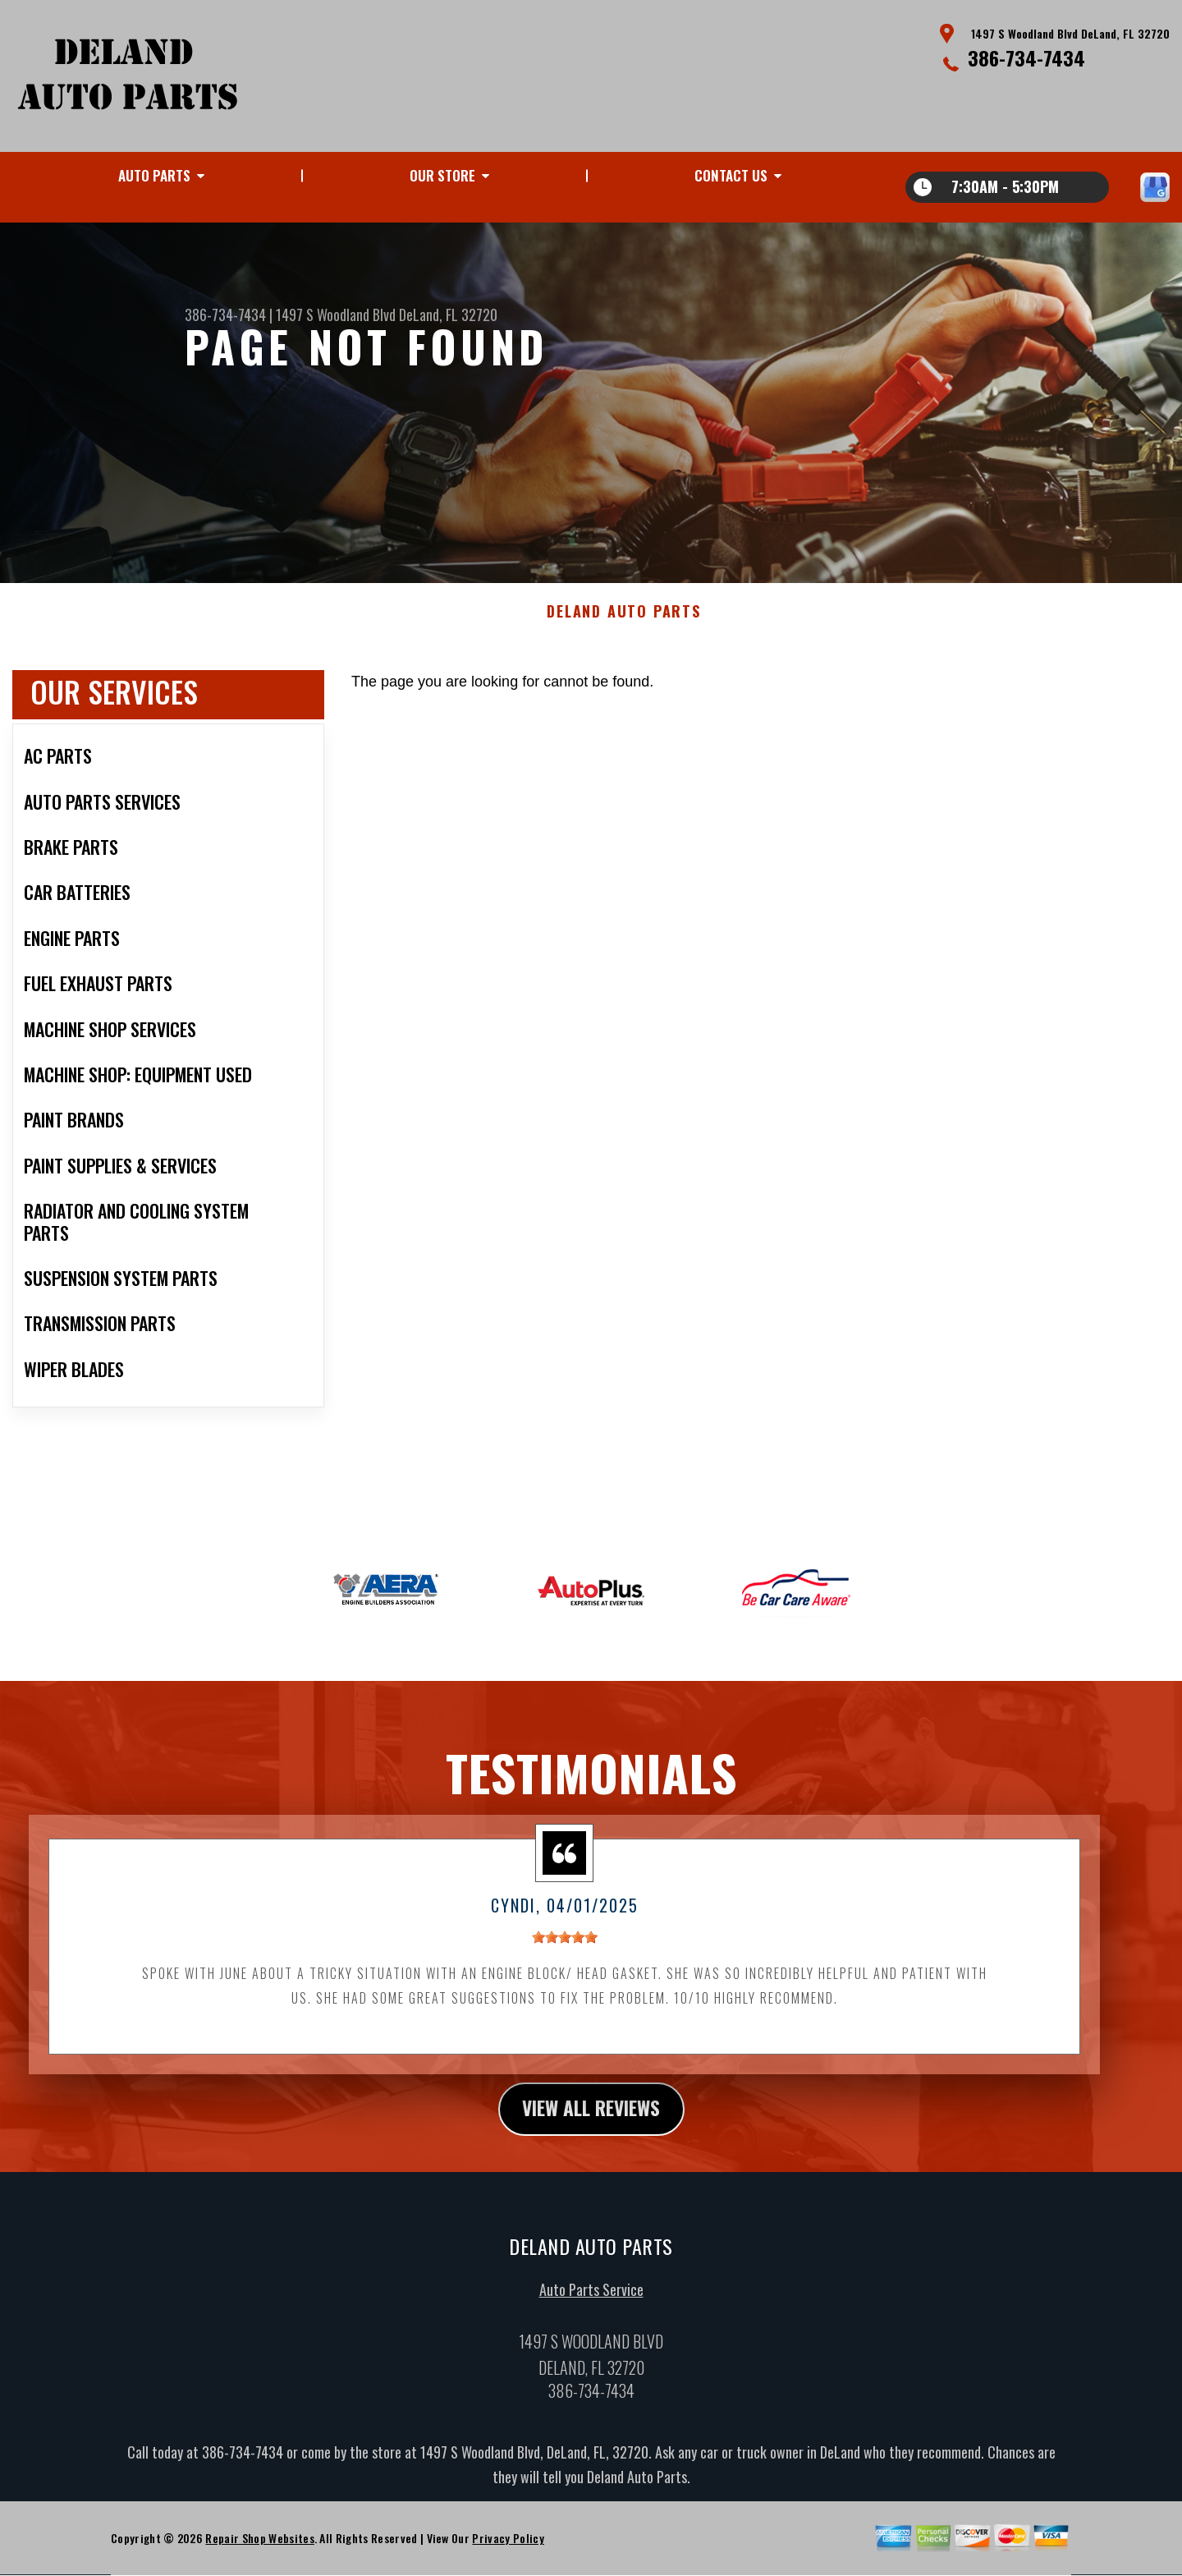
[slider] (565, 1945)
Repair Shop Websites (259, 2546)
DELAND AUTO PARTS (624, 620)
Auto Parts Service (591, 2298)
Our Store (442, 175)
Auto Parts (154, 175)
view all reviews (591, 2117)
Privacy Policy (507, 2546)
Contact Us (730, 175)
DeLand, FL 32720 (448, 314)
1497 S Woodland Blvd (336, 314)
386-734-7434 (1026, 57)
